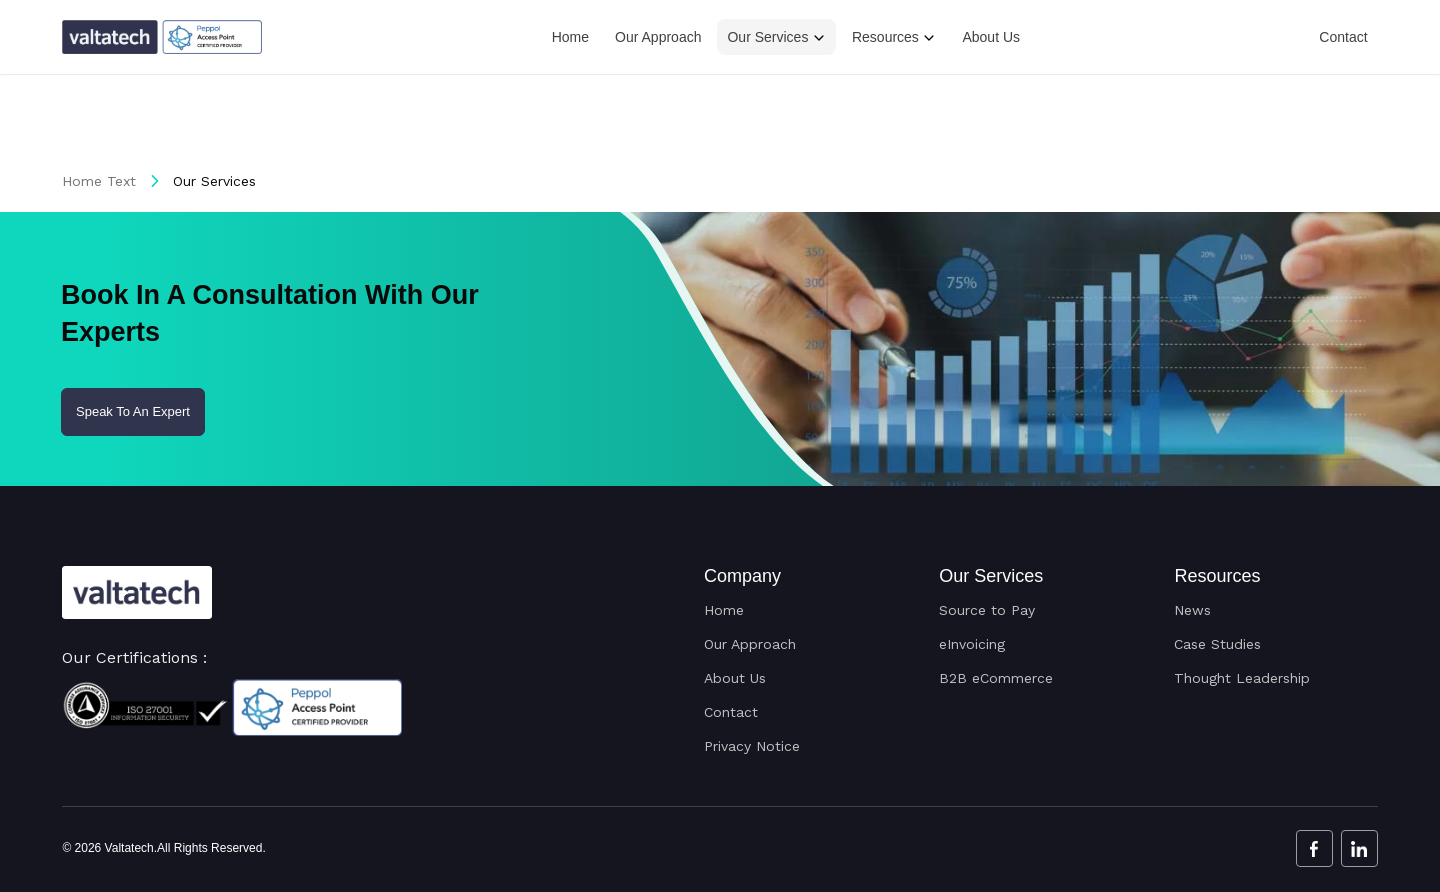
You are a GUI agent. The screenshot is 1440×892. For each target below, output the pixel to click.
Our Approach (658, 37)
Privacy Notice (752, 746)
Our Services (767, 37)
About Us (991, 37)
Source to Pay (987, 610)
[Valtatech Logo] (137, 592)
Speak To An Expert (133, 411)
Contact (1343, 37)
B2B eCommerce (996, 678)
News (1192, 610)
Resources (885, 37)
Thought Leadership (1242, 678)
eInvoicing (972, 644)
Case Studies (1217, 644)
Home (570, 37)
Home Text (99, 181)
